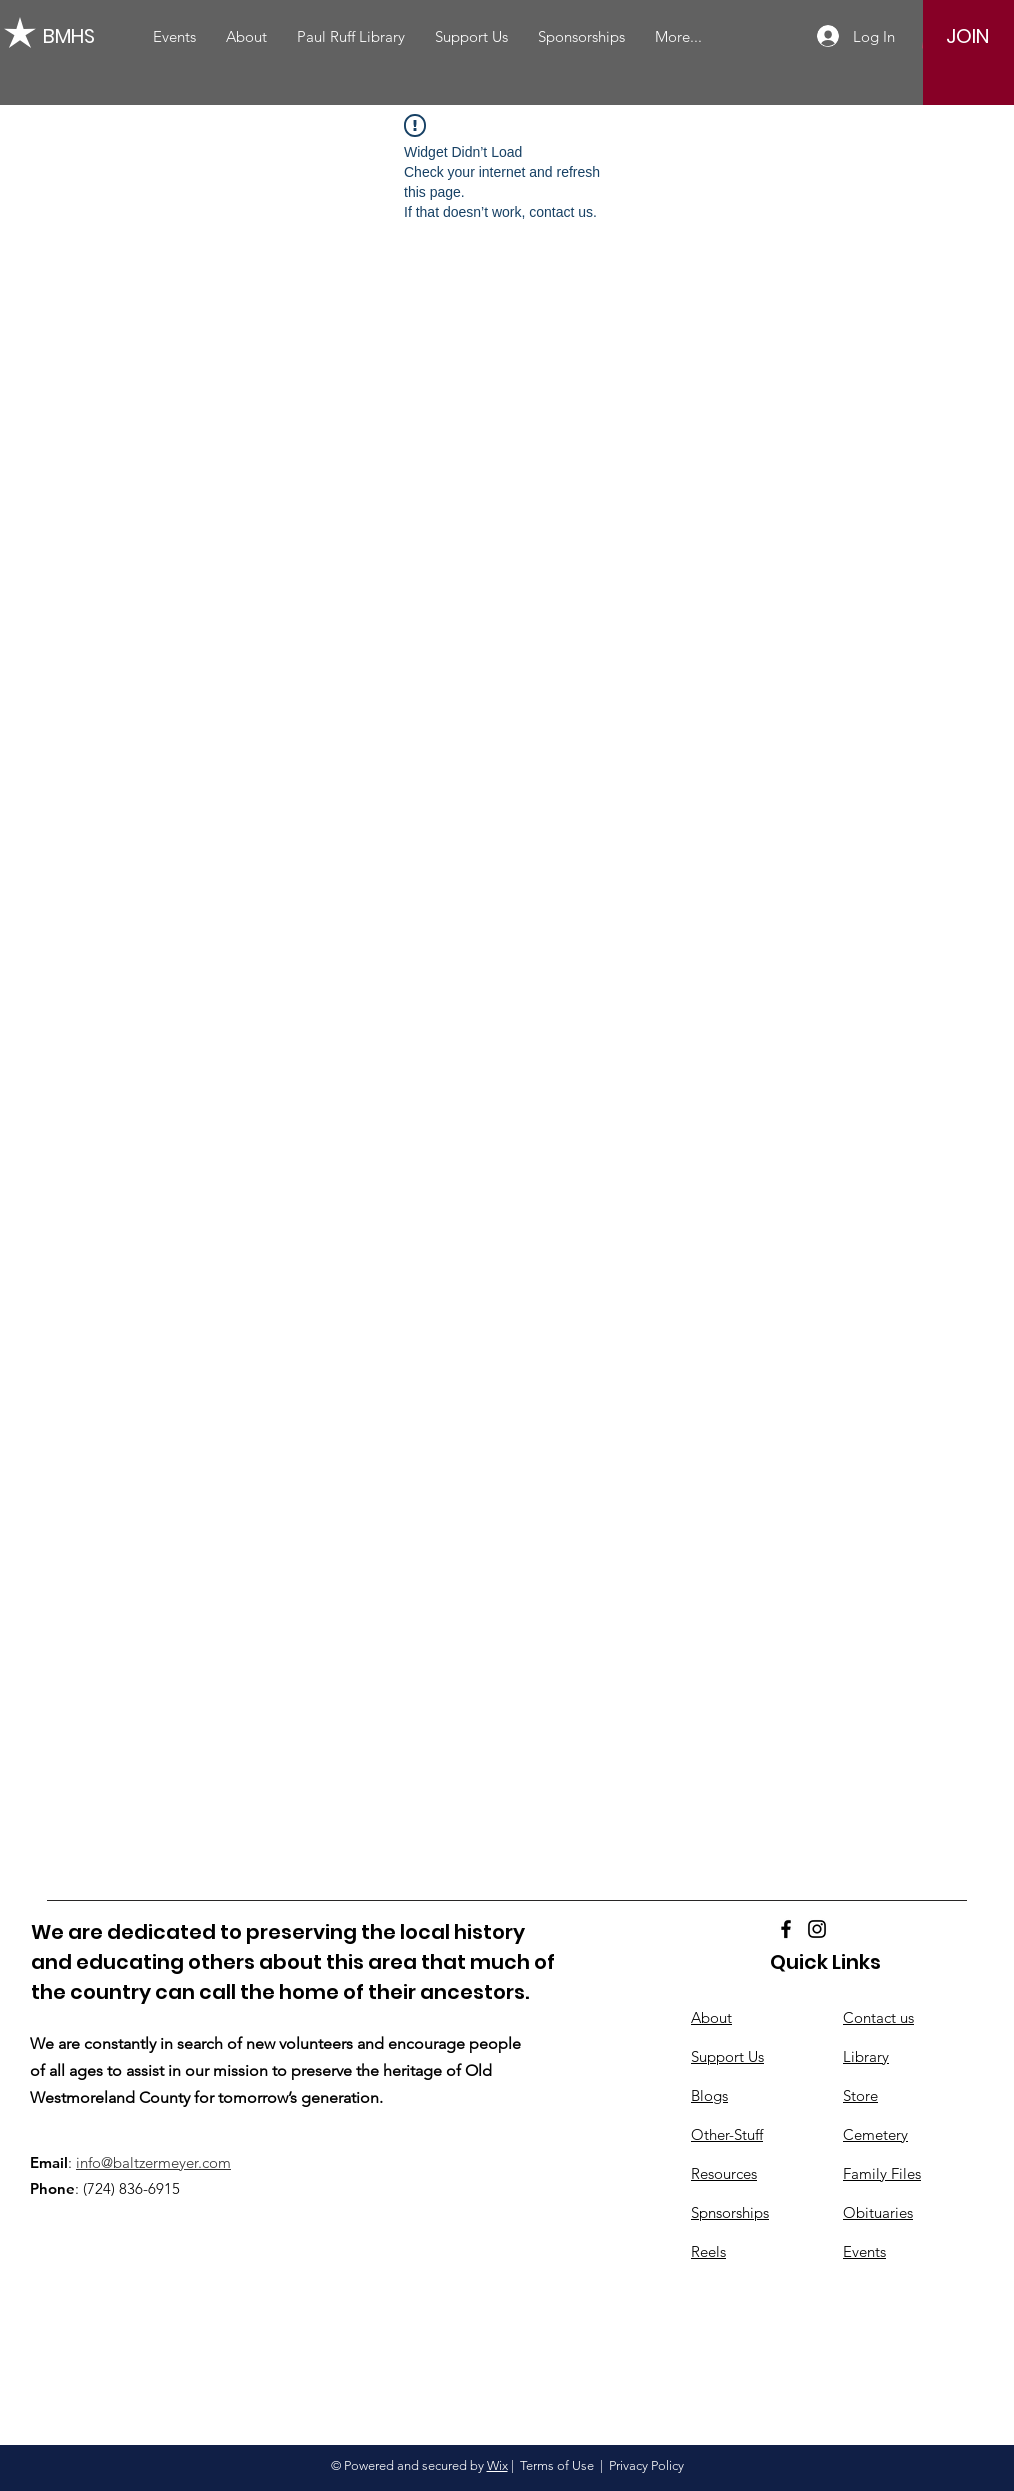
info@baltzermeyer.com (153, 2162)
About (711, 2017)
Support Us (727, 2056)
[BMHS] (74, 35)
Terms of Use (557, 2465)
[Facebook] (786, 1929)
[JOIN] (967, 36)
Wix (497, 2465)
